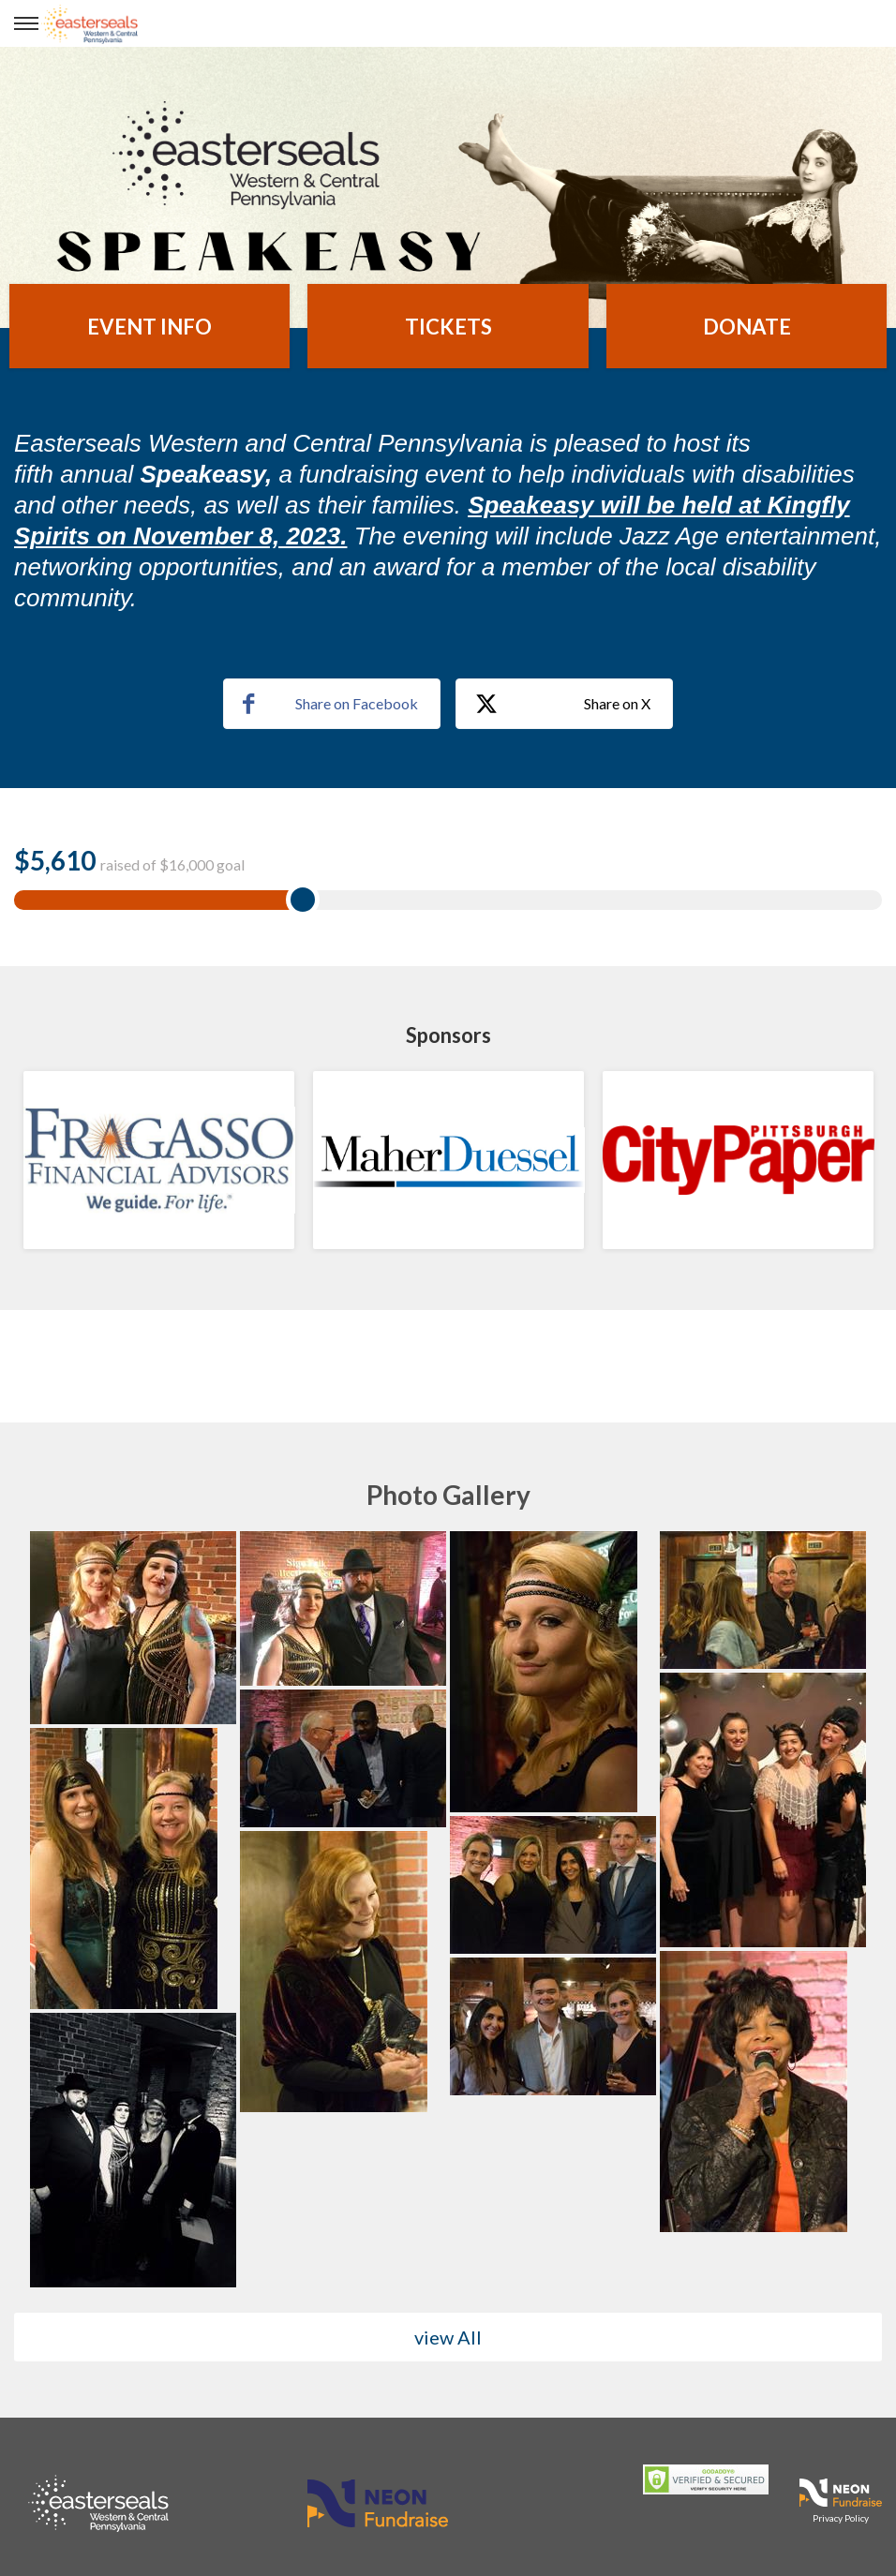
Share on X (562, 704)
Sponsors (448, 1035)
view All (448, 2337)
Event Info (149, 326)
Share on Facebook (330, 703)
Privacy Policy (841, 2518)
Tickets (448, 326)
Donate (747, 326)
